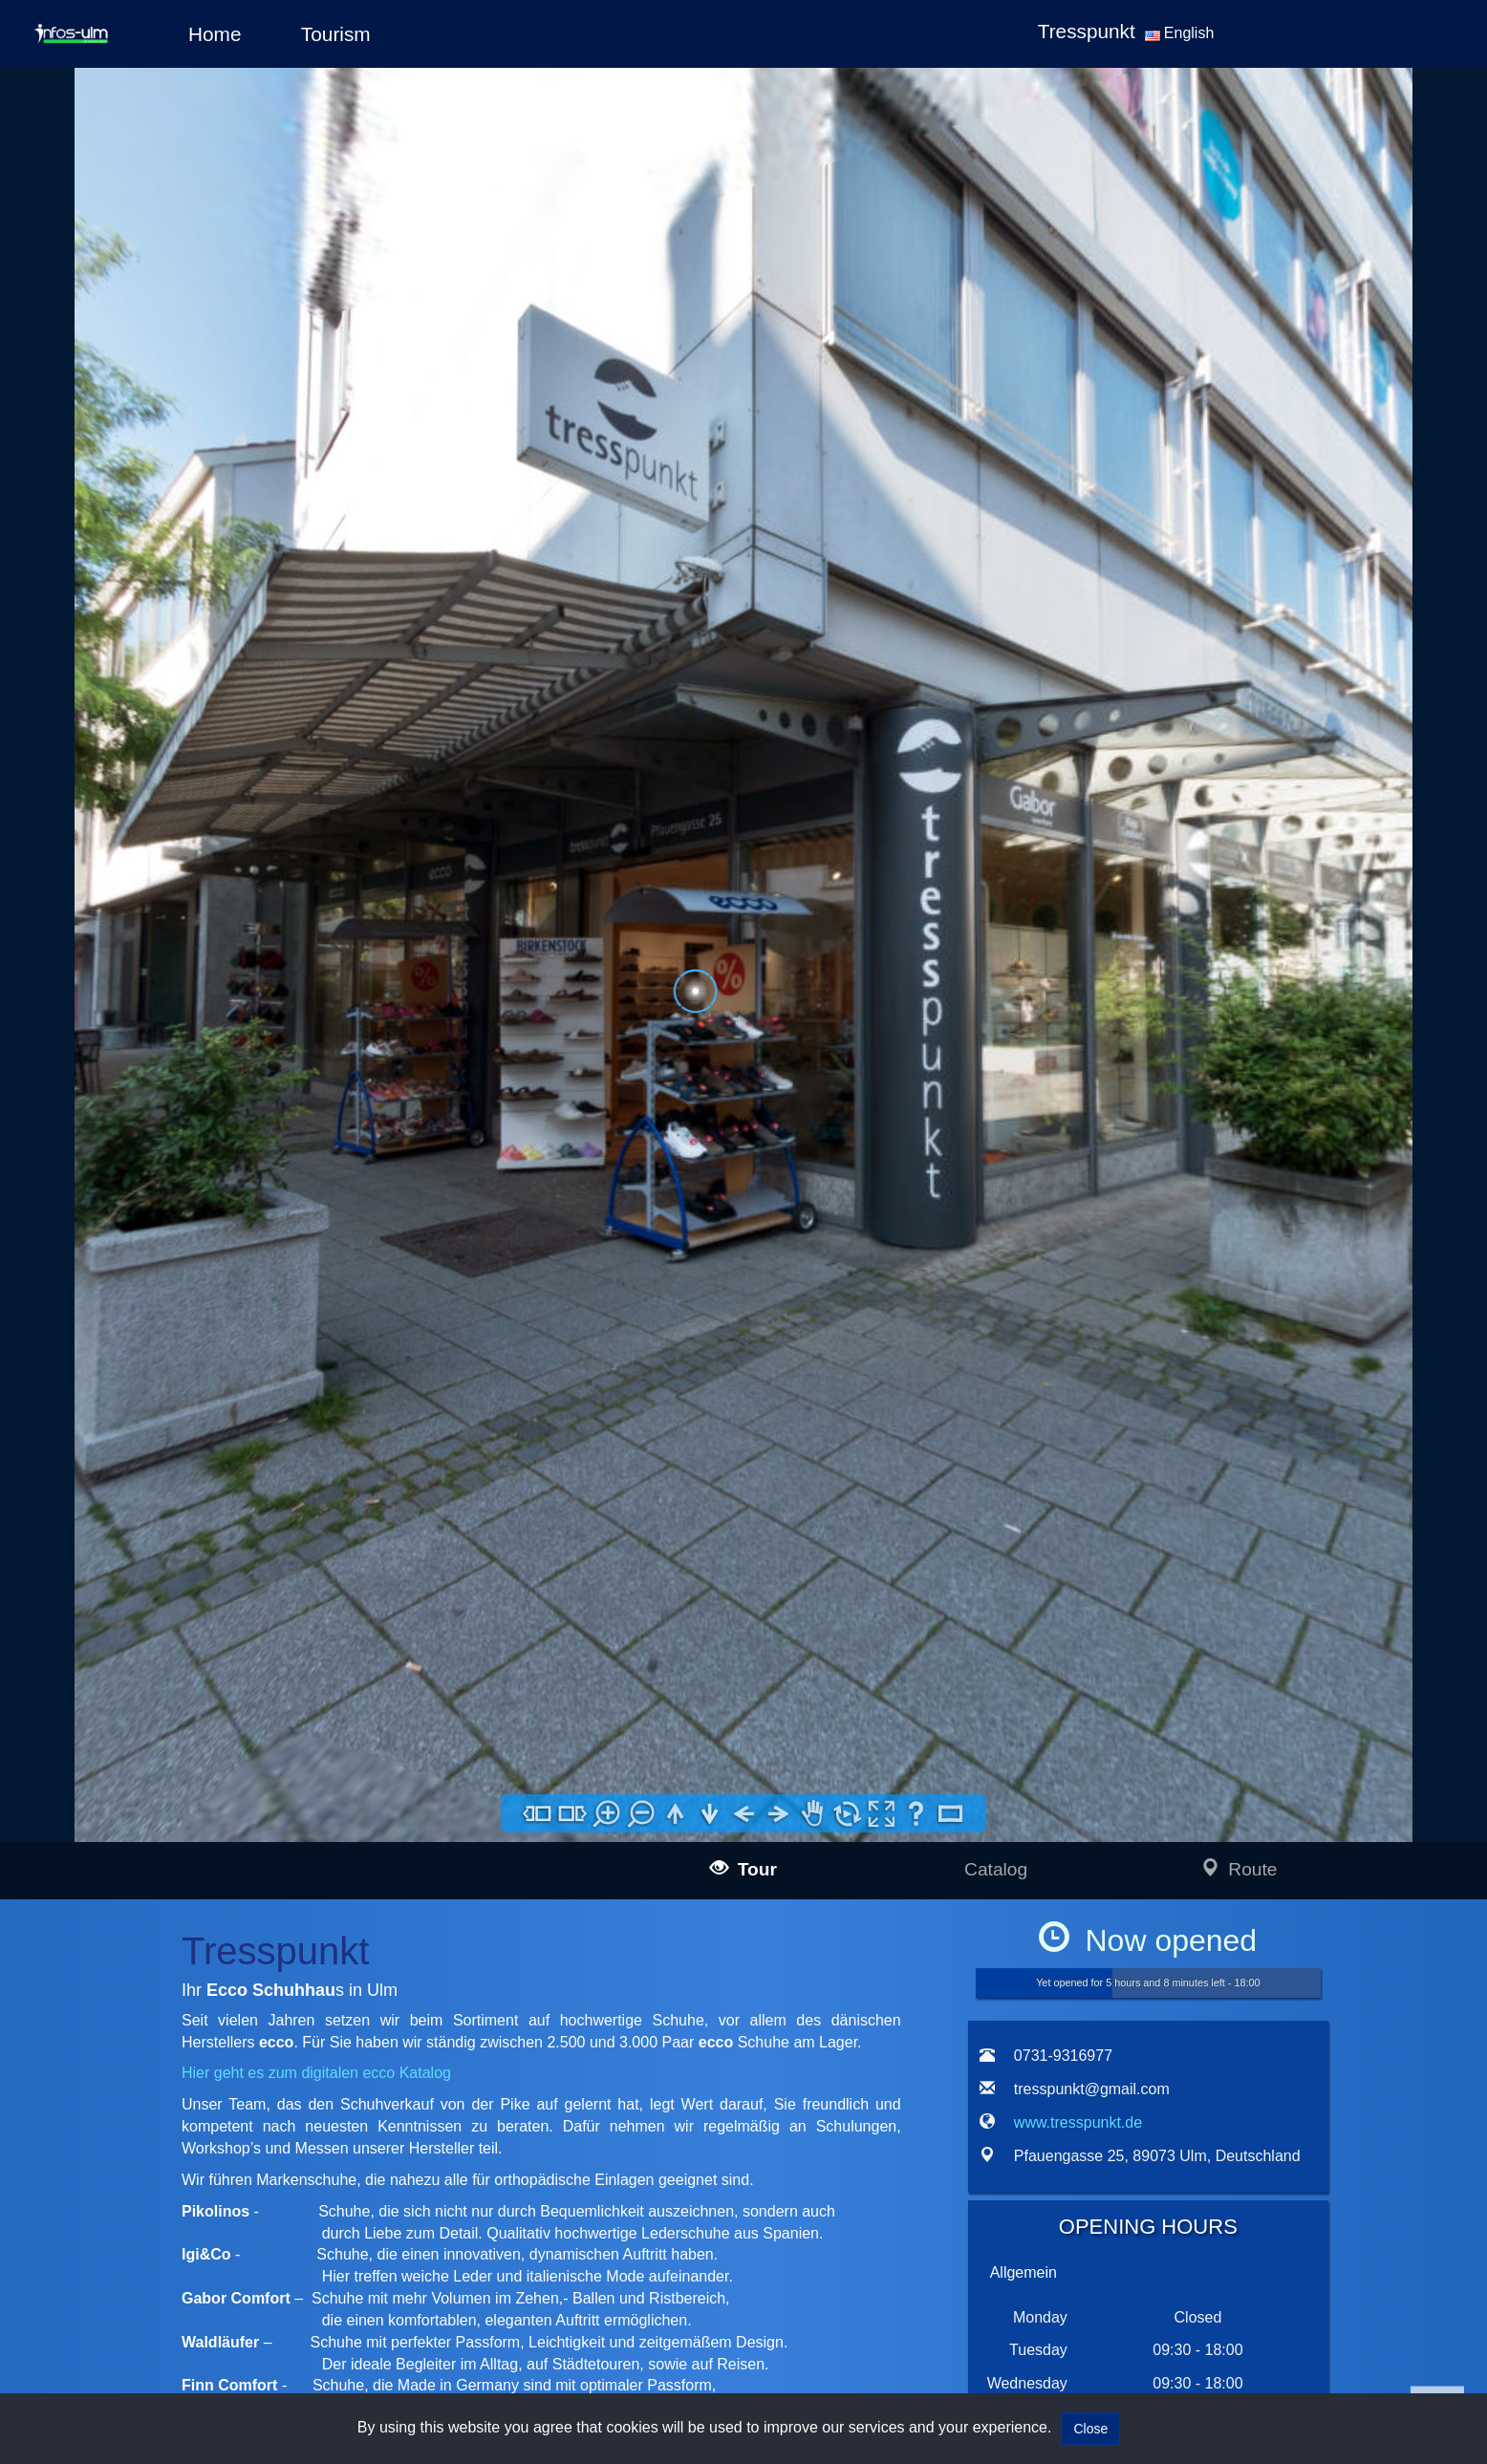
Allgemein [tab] (1023, 2272)
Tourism (336, 34)
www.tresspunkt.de (1078, 2122)
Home (214, 34)
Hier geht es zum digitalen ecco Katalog (316, 2073)
